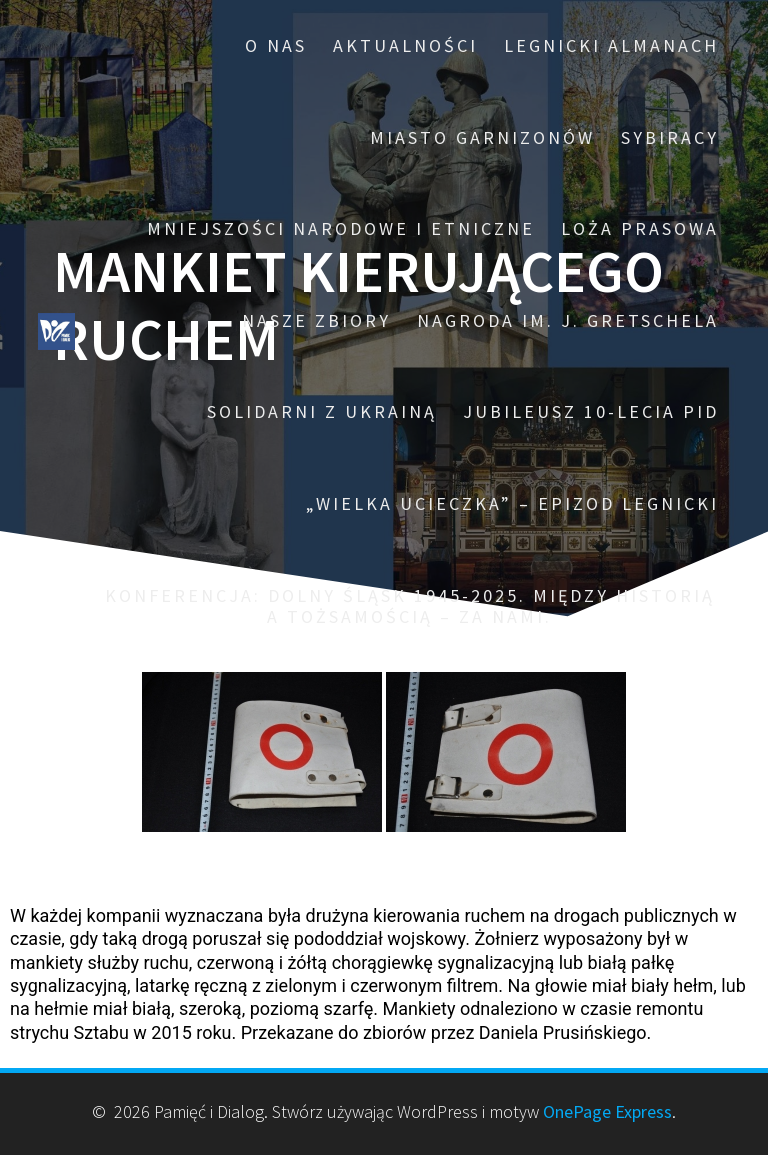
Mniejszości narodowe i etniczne (341, 228)
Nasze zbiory (316, 320)
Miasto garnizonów (482, 137)
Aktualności (405, 45)
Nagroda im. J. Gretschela (568, 320)
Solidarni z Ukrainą (322, 411)
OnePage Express (607, 1111)
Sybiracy (670, 137)
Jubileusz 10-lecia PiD (591, 411)
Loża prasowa (640, 228)
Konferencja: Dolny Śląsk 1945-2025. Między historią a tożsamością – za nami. (410, 606)
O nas (276, 45)
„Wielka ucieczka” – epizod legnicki (512, 503)
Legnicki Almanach (611, 45)
